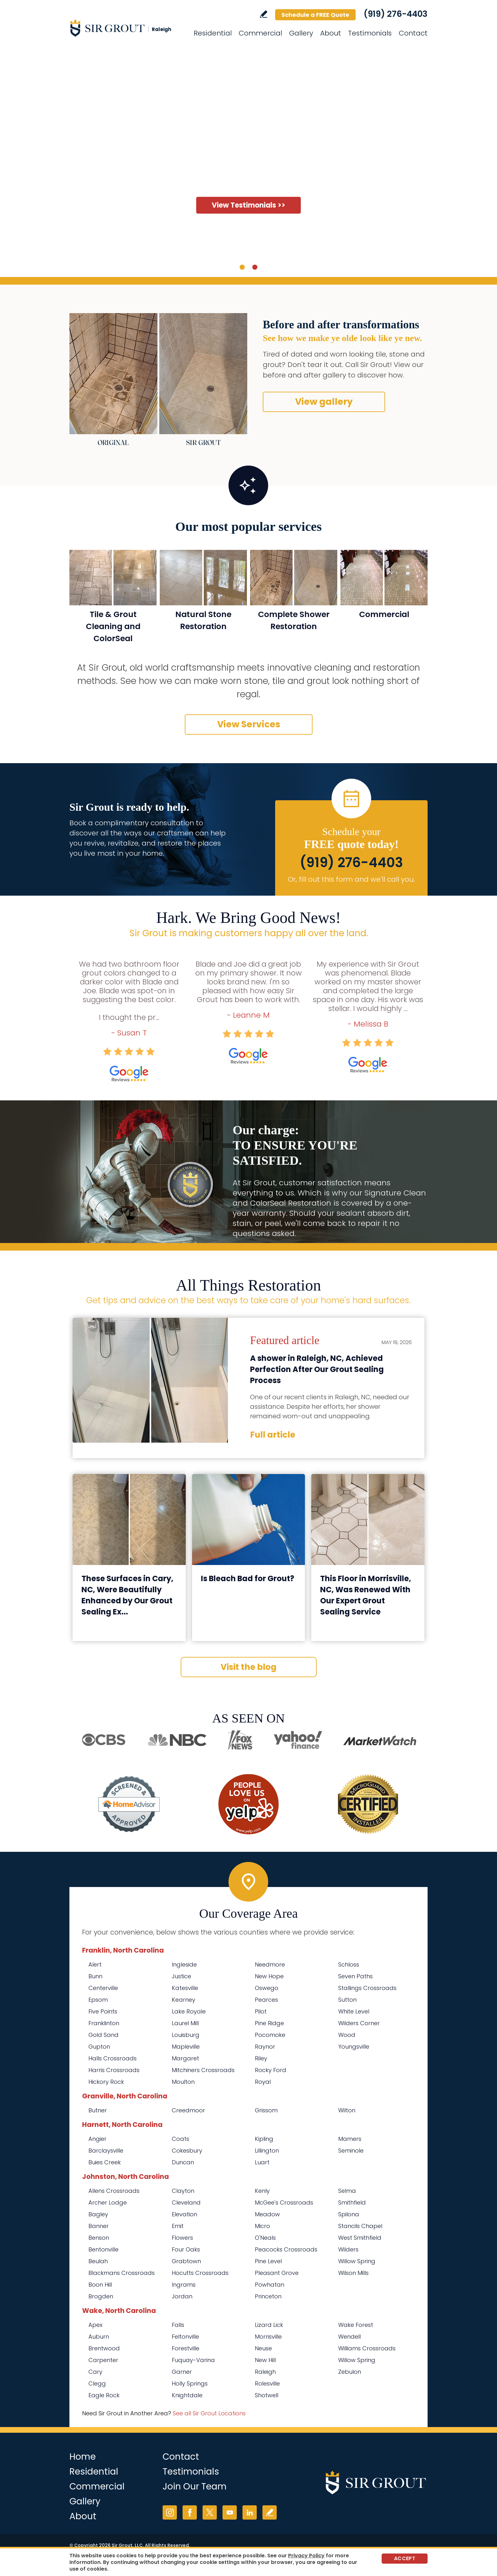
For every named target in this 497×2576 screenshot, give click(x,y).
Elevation (184, 2214)
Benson (98, 2238)
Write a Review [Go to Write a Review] (263, 14)
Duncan (183, 2162)
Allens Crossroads (113, 2191)
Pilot (261, 2011)
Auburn (98, 2337)
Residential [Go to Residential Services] (213, 33)
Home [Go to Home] (82, 2456)
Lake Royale (189, 2011)
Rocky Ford (270, 2070)
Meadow (267, 2214)
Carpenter (103, 2360)
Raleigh (265, 2372)
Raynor (265, 2047)
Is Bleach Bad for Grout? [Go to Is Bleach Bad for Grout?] (247, 1578)
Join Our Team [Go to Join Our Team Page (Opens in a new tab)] (195, 2486)
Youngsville (353, 2047)
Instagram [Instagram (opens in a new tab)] (170, 2512)
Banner (98, 2226)
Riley (261, 2058)
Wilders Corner (359, 2023)
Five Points (102, 2011)
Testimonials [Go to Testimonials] (370, 33)
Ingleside (184, 1964)
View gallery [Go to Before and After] (324, 402)
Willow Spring (356, 2261)
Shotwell (266, 2395)
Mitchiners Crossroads (203, 2070)
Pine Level (268, 2261)
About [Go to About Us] (330, 33)
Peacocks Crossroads (286, 2249)
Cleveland (186, 2202)
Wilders (348, 2249)
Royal (263, 2082)
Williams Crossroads (367, 2348)
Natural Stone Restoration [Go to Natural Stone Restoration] (203, 620)
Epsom (98, 2000)
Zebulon (349, 2372)
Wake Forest (355, 2325)
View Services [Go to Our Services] (248, 724)
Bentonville (103, 2249)
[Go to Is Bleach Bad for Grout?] (248, 1519)
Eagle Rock (103, 2395)
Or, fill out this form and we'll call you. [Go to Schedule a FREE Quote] (351, 879)
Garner (182, 2372)
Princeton (268, 2296)
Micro (262, 2226)
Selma (347, 2191)
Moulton (183, 2082)
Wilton (346, 2110)
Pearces (266, 2000)
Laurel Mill (185, 2023)
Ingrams (184, 2285)
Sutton (347, 2000)
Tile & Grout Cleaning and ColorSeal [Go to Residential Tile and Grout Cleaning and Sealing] (113, 626)
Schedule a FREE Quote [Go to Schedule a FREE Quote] (315, 15)
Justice (181, 1976)
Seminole (351, 2150)
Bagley (98, 2214)
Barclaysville (105, 2150)
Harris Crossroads (113, 2070)
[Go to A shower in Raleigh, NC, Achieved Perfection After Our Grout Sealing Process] (150, 1380)
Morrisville (268, 2337)
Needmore (270, 1964)
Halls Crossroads (112, 2058)
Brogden (100, 2296)
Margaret (185, 2058)
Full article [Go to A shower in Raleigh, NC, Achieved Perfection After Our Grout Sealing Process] (272, 1434)
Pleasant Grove (277, 2273)
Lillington (267, 2150)
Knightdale (187, 2395)
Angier (97, 2139)
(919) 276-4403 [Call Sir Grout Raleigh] (396, 14)
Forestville (185, 2348)
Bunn (95, 1976)
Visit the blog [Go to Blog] (248, 1667)
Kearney (183, 2000)
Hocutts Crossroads (200, 2273)
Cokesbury (187, 2150)
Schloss (348, 1964)
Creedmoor (188, 2110)
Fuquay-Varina (193, 2360)
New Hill (265, 2360)
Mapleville (186, 2047)
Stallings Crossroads (367, 1988)
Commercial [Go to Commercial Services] (260, 33)
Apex (95, 2325)
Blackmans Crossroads (121, 2273)
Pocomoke (270, 2035)
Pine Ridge (269, 2023)
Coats (180, 2139)
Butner (97, 2110)
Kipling (264, 2139)
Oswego (266, 1988)
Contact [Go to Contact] (413, 33)
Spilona (348, 2214)
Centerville (103, 1988)
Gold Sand (103, 2035)
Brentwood (104, 2348)
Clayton (183, 2191)
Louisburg (185, 2035)
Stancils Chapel (360, 2226)
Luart (262, 2162)
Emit (178, 2226)
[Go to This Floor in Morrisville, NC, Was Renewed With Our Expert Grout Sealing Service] (367, 1519)
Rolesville (267, 2383)
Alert (94, 1964)
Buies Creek (104, 2162)
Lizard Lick (269, 2325)
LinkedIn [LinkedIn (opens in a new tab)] (249, 2512)
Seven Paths (355, 1976)
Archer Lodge (107, 2202)
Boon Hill (100, 2285)
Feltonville (185, 2337)
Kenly (262, 2191)
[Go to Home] (126, 28)
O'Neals (265, 2238)
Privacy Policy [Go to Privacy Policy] (306, 2555)
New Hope (269, 1976)
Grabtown (186, 2261)
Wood (346, 2035)
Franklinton (103, 2023)
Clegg (97, 2383)
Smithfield (352, 2202)
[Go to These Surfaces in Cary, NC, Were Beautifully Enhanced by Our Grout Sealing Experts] (129, 1519)
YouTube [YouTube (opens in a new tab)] (230, 2512)
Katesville (185, 1988)
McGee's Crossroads (284, 2202)
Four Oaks (186, 2249)
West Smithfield (359, 2238)
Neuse (263, 2348)
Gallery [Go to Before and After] (301, 33)
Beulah (98, 2261)
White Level (353, 2011)
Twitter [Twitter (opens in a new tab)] (210, 2512)
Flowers (182, 2238)
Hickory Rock (106, 2082)
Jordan (182, 2296)
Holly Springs (190, 2383)
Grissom (266, 2110)
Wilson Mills (353, 2273)
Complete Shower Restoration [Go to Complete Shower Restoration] (294, 620)
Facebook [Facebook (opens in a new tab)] (190, 2512)
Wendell (349, 2337)
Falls (178, 2325)
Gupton (99, 2047)
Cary (95, 2372)
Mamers (349, 2139)
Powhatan (269, 2285)
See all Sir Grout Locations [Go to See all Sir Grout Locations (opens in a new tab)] (209, 2413)
